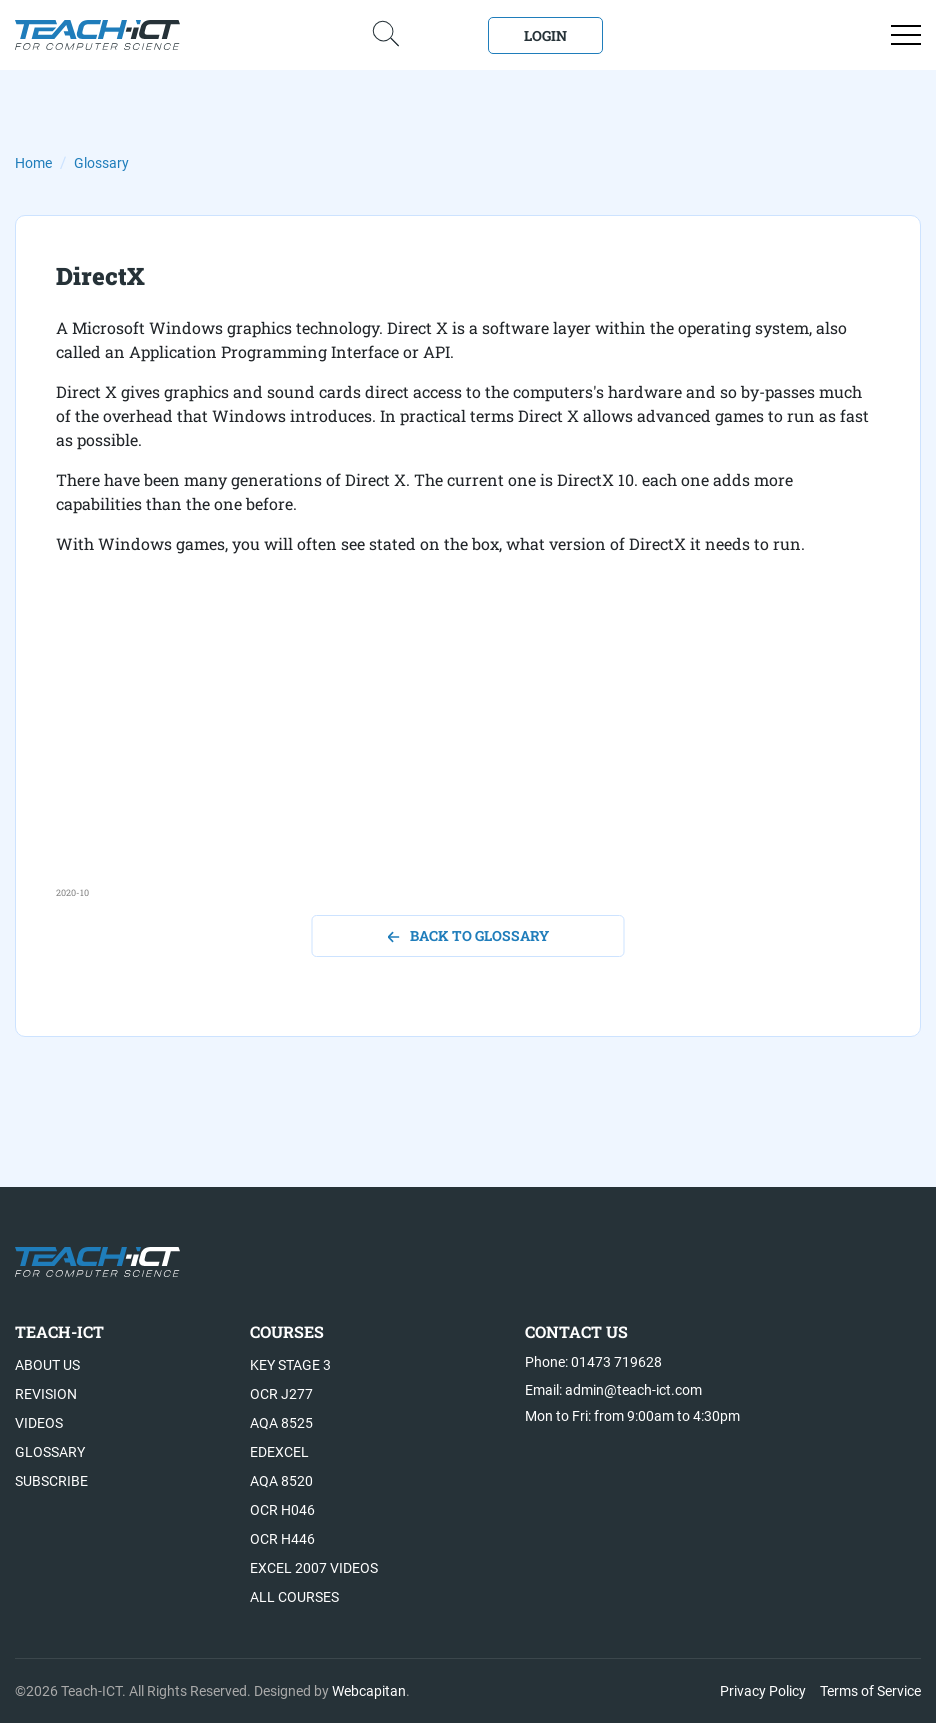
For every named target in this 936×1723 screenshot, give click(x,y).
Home (33, 163)
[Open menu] (906, 35)
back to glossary (468, 935)
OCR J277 (281, 1394)
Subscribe (51, 1481)
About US (47, 1365)
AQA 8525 (281, 1423)
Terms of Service (870, 1691)
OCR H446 (282, 1539)
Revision (46, 1394)
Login (545, 35)
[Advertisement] (468, 746)
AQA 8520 (281, 1481)
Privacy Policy (763, 1691)
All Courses (294, 1597)
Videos (39, 1423)
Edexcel (279, 1452)
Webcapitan (369, 1691)
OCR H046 (282, 1510)
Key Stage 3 (290, 1365)
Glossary (101, 163)
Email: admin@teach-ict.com (613, 1390)
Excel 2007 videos (314, 1568)
